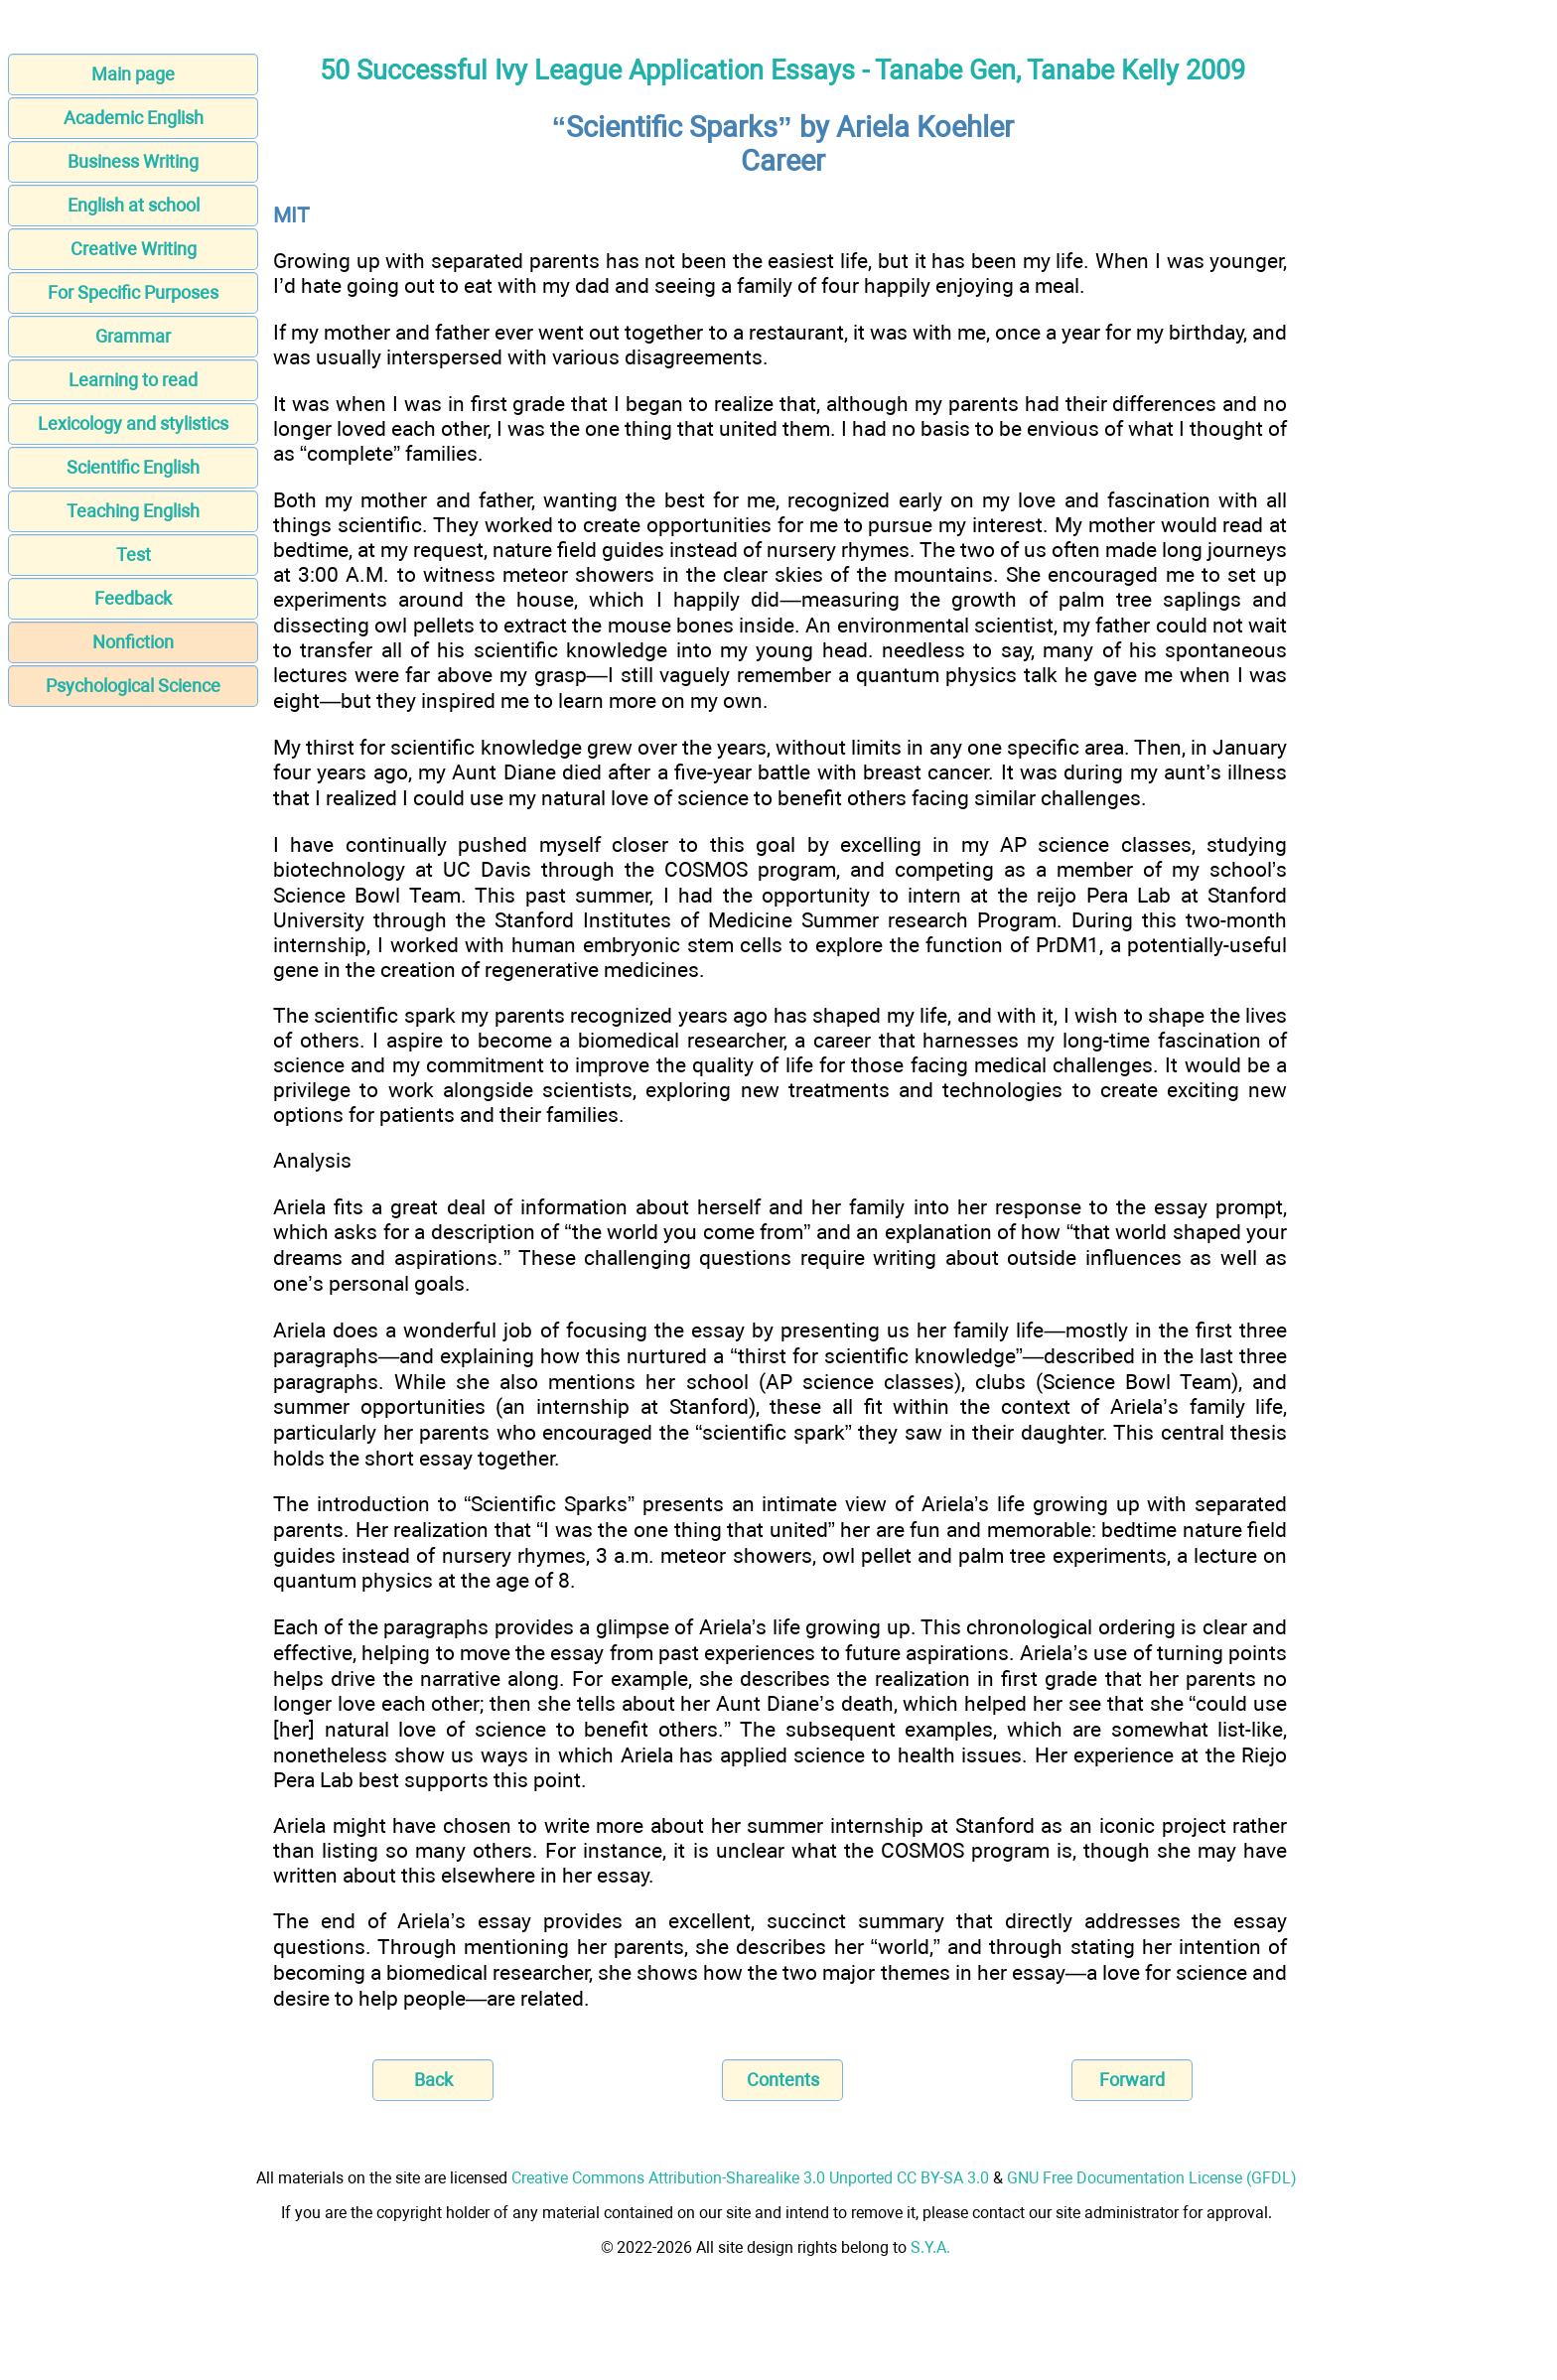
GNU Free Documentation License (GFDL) (1152, 2178)
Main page (133, 74)
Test (133, 554)
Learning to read (133, 379)
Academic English (134, 117)
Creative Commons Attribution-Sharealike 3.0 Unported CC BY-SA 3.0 (750, 2178)
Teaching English (133, 510)
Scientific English (133, 467)
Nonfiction (133, 641)
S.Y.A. (930, 2247)
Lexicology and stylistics (133, 423)
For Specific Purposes (133, 292)
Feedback (133, 598)
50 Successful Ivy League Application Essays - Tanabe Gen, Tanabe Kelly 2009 (782, 70)
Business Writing (133, 161)
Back (433, 2079)
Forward (1132, 2079)
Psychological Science (133, 685)
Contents (783, 2079)
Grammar (133, 336)
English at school (134, 205)
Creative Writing (134, 248)
